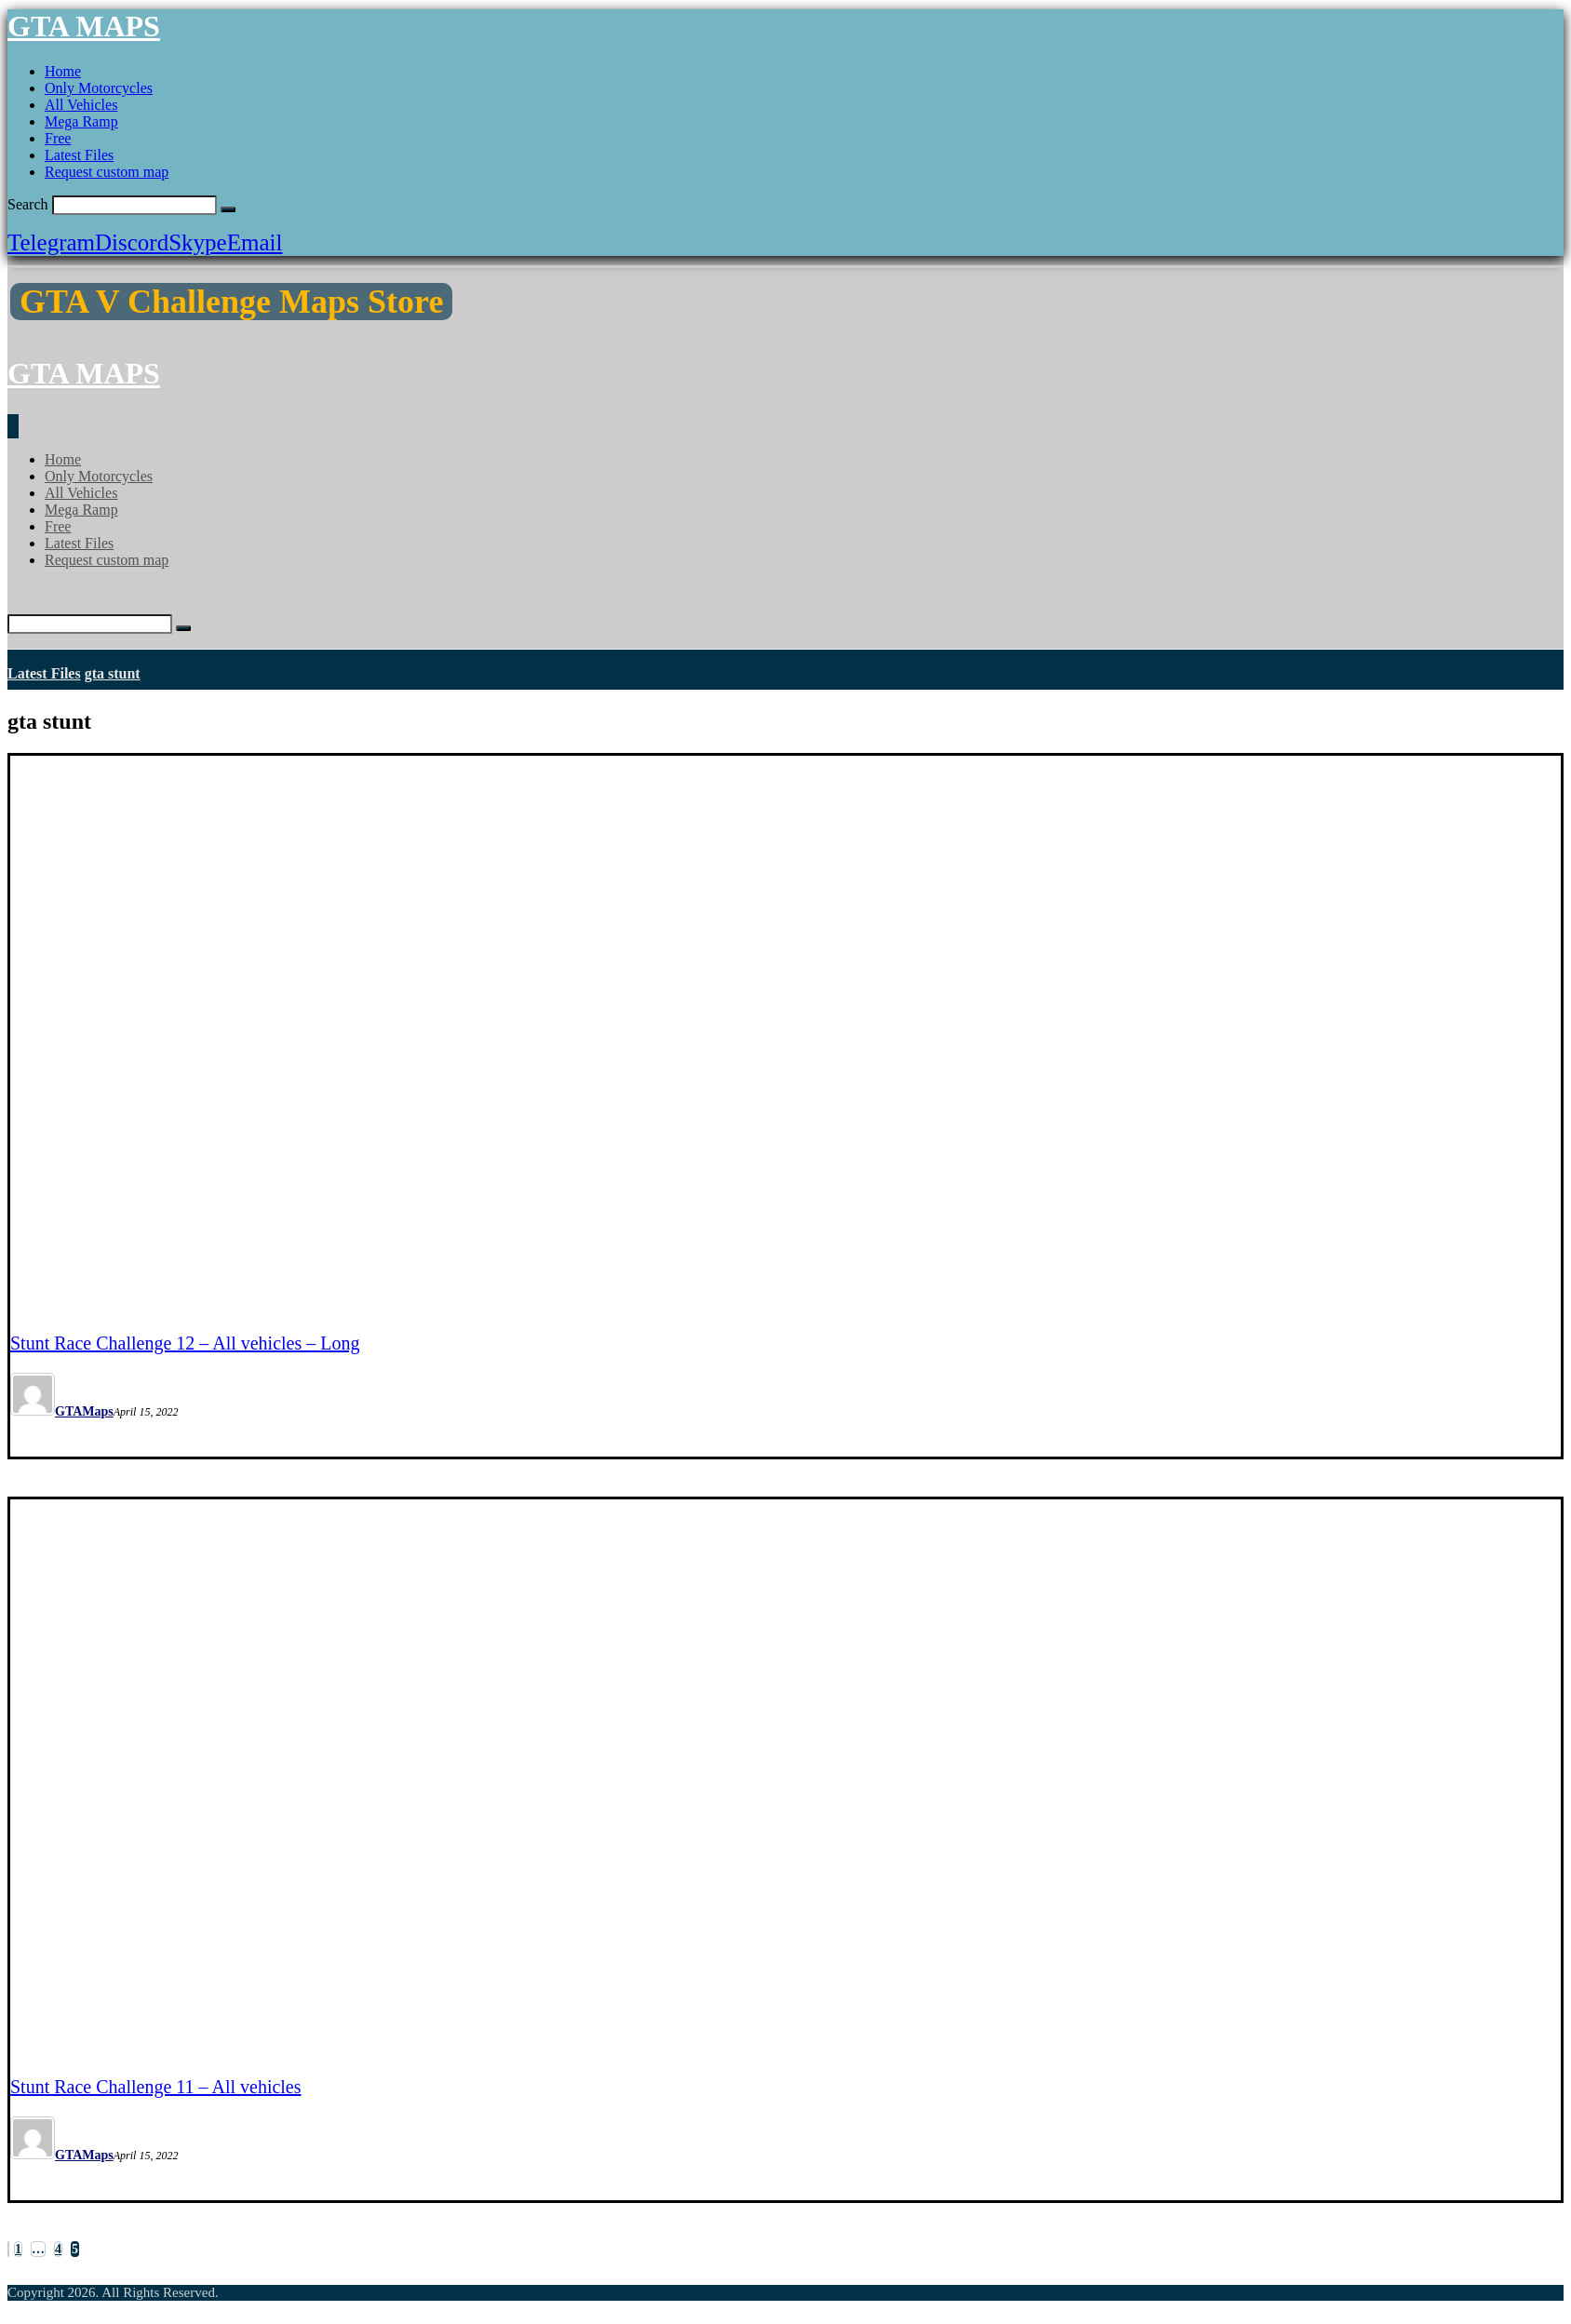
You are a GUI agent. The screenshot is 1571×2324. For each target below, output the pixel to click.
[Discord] (131, 242)
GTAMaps (84, 1411)
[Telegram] (51, 242)
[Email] (255, 242)
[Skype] (197, 242)
